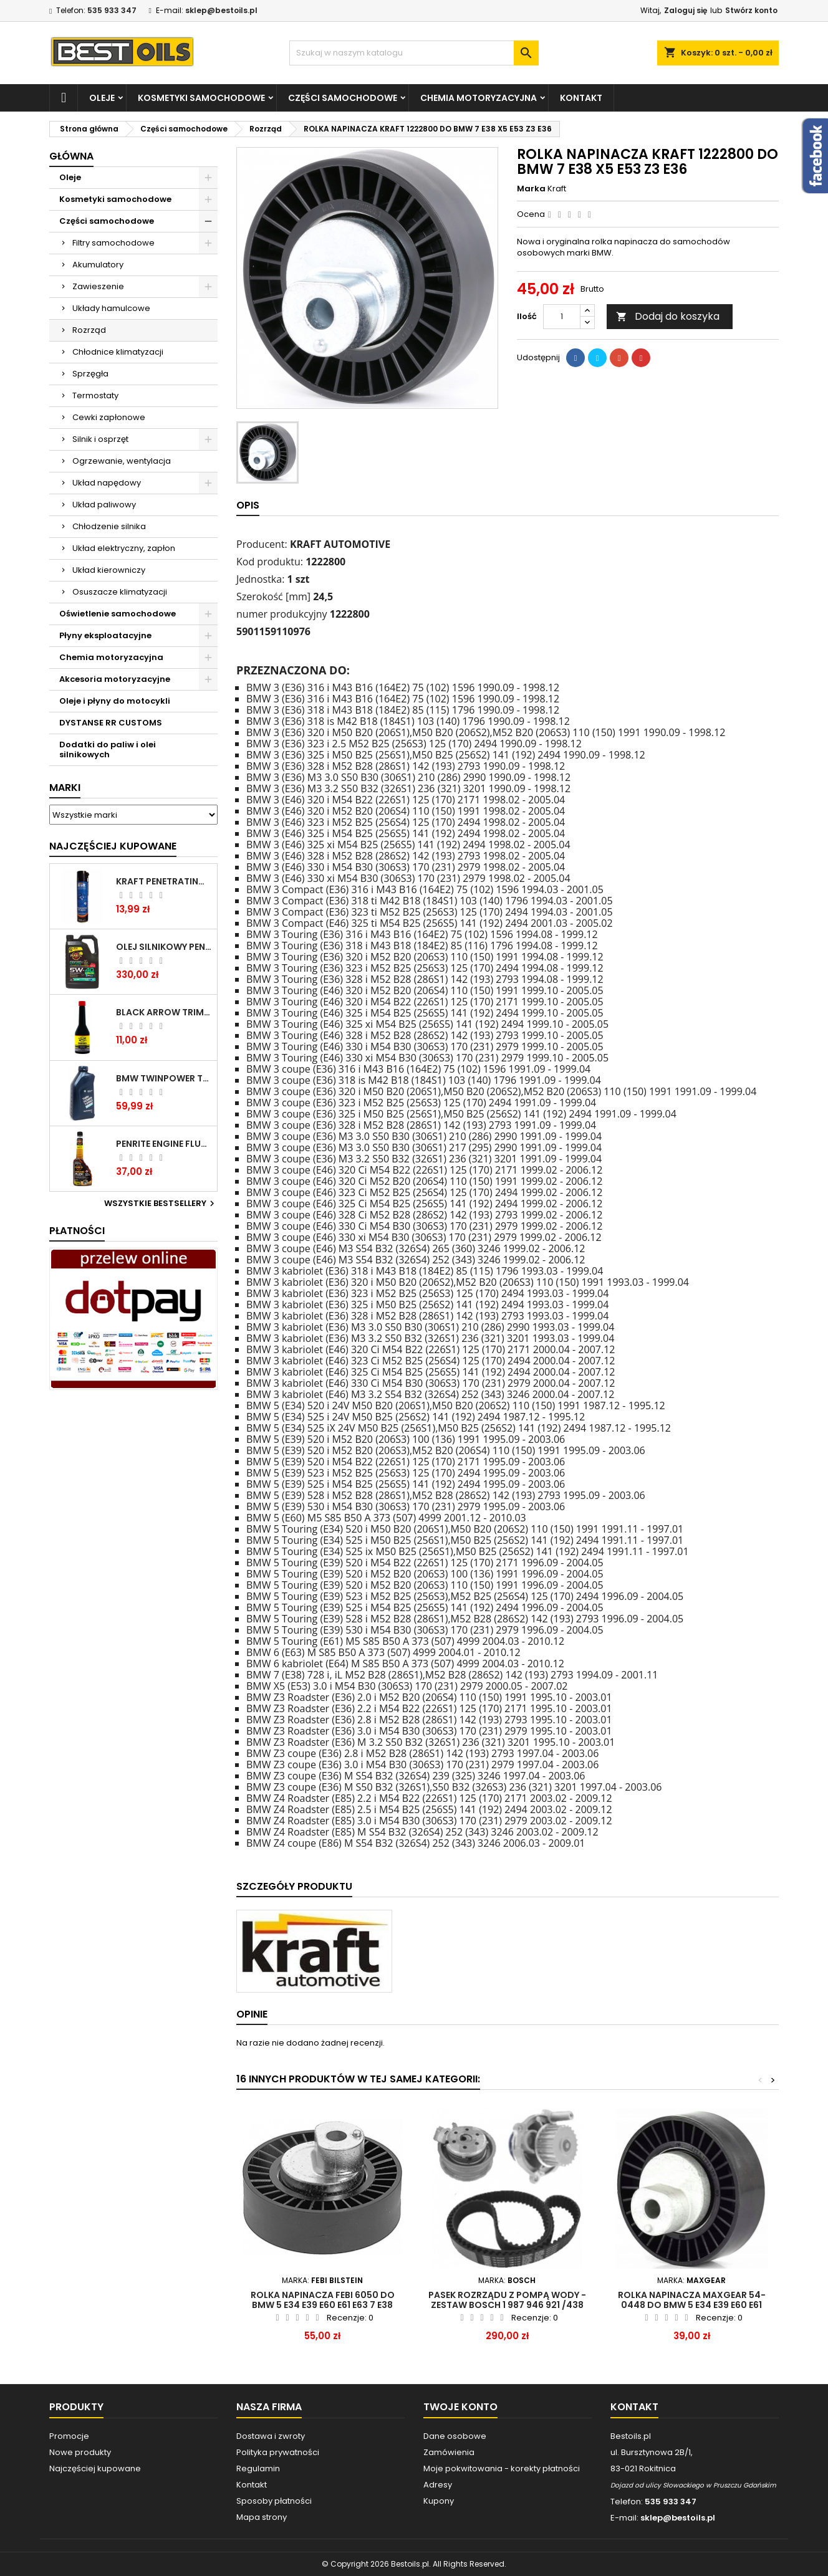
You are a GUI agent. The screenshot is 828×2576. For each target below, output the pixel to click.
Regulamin (258, 2468)
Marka (531, 188)
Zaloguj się (685, 10)
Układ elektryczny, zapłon (123, 548)
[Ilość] (561, 316)
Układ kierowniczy (108, 570)
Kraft (556, 188)
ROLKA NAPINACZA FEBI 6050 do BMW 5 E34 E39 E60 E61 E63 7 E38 (323, 2300)
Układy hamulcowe (111, 308)
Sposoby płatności (274, 2501)
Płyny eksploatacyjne (105, 635)
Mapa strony (261, 2517)
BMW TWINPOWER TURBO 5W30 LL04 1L (164, 1078)
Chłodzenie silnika (109, 526)
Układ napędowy (106, 483)
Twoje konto (460, 2407)
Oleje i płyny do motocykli (114, 701)
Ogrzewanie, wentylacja (121, 461)
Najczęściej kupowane (95, 2468)
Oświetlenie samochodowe (117, 614)
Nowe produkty (80, 2452)
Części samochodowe (342, 98)
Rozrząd (89, 330)
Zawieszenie (98, 286)
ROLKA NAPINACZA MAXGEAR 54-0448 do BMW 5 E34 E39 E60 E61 (692, 2300)
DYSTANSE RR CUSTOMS (110, 723)
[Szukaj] (414, 53)
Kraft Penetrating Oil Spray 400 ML (164, 881)
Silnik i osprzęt (100, 439)
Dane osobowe (454, 2436)
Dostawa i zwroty (270, 2436)
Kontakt (581, 98)
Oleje (102, 98)
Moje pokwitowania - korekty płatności (501, 2468)
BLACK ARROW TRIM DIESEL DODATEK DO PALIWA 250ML (164, 1012)
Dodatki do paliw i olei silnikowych (107, 749)
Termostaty (95, 395)
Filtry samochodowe (113, 243)
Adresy (437, 2485)
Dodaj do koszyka (668, 316)
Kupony (438, 2501)
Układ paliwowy (104, 504)
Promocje (69, 2436)
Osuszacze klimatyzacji (119, 592)
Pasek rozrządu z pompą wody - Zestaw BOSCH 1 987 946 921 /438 (507, 2300)
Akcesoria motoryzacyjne (114, 679)
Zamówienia (448, 2452)
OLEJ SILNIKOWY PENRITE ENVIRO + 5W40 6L (164, 947)
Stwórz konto (751, 10)
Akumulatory (97, 265)
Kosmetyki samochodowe (201, 98)
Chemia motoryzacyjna (478, 98)
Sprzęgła (90, 374)
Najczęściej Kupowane (112, 846)
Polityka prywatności (277, 2452)
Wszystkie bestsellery (161, 1203)
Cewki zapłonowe (108, 417)
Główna (71, 156)
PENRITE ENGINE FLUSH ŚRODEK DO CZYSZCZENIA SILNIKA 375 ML (164, 1144)
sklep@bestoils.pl (221, 10)
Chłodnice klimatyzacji (117, 352)
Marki (64, 787)
